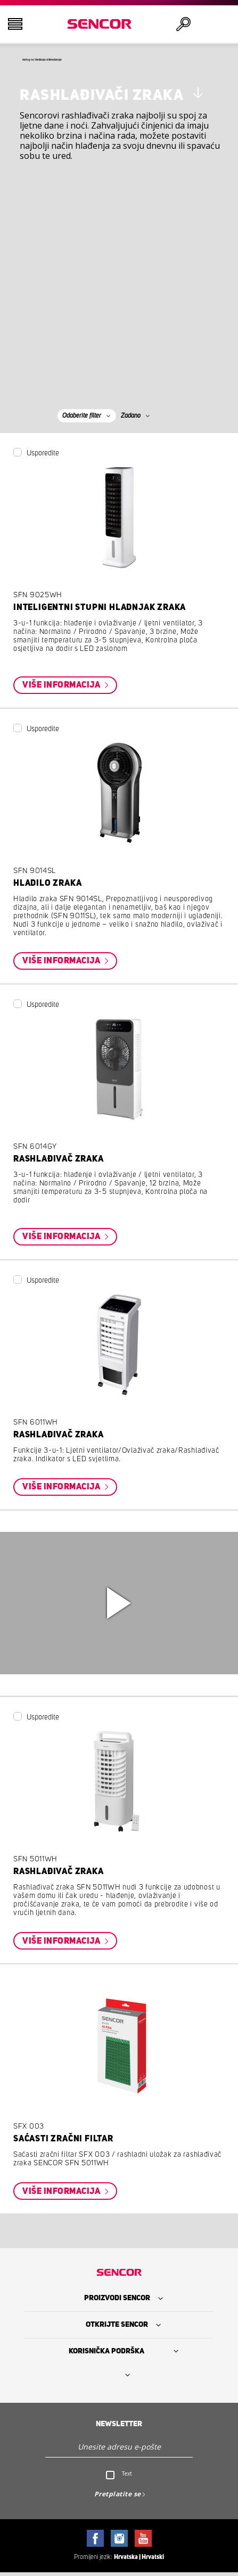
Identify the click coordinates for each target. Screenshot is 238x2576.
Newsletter (119, 2427)
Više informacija (62, 688)
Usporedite (43, 456)
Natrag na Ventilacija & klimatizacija (83, 61)
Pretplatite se (117, 2497)
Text (127, 2476)
